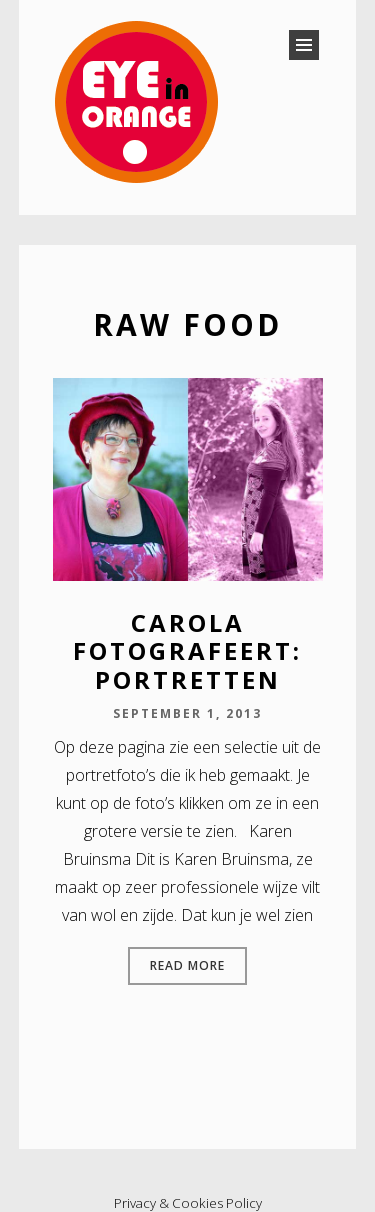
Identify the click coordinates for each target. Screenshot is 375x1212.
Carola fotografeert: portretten (187, 651)
